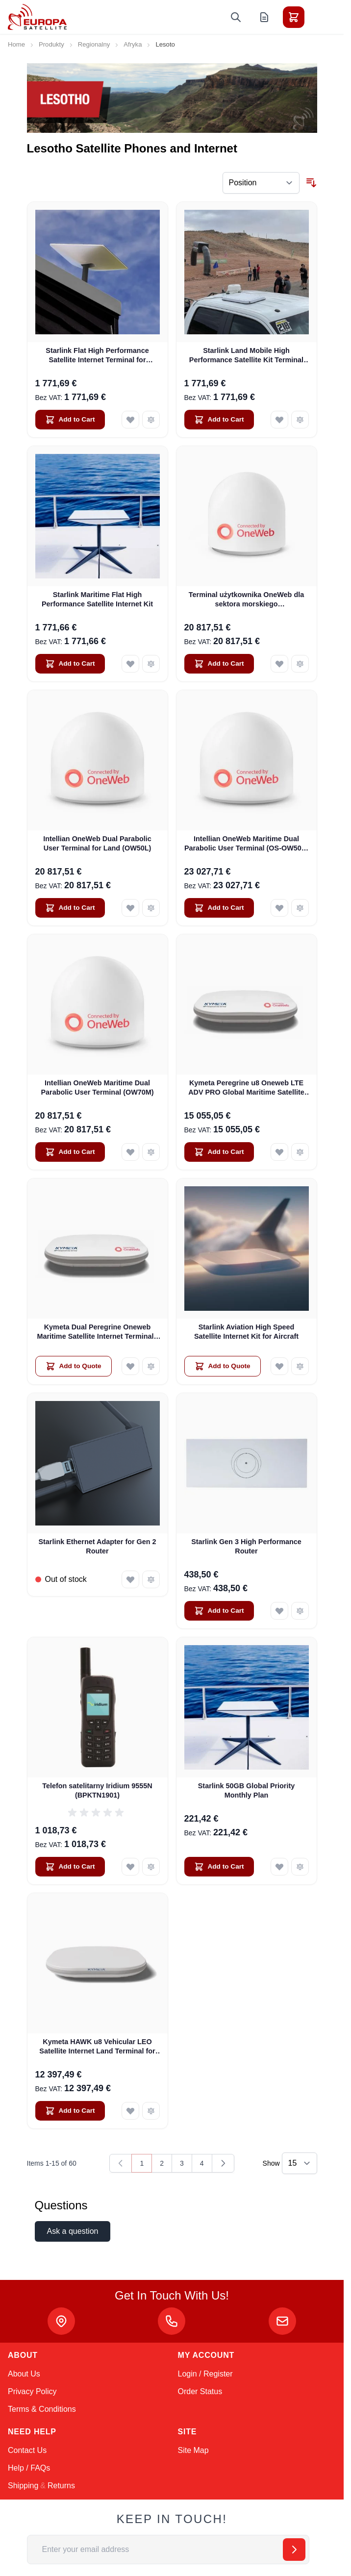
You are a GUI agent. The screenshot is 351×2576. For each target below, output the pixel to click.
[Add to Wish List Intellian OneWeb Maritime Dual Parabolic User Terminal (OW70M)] (130, 1152)
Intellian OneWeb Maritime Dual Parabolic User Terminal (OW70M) (97, 1087)
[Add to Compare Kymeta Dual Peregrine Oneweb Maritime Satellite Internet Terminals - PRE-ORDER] (151, 1366)
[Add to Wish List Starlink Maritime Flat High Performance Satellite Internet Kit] (130, 664)
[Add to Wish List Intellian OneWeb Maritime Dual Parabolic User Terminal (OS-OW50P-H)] (279, 908)
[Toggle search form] (236, 17)
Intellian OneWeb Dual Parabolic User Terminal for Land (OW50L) (97, 843)
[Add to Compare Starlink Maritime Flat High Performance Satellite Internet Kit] (151, 664)
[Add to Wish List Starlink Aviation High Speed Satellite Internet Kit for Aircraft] (279, 1366)
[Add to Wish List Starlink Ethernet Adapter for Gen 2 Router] (130, 1579)
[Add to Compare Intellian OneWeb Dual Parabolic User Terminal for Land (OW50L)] (151, 908)
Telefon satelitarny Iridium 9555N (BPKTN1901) (97, 1790)
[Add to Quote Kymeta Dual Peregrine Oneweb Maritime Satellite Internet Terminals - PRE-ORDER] (73, 1366)
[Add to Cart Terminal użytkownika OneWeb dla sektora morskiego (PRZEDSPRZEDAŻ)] (219, 664)
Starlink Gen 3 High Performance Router (246, 1546)
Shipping (23, 2485)
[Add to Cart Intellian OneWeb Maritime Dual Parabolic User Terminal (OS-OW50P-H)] (219, 908)
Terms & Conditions (42, 2409)
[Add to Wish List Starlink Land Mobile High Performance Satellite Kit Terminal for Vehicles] (279, 419)
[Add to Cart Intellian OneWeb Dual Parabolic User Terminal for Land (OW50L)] (70, 908)
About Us (24, 2374)
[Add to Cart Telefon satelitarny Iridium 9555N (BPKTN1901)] (70, 1866)
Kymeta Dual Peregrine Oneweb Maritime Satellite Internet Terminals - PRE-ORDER (97, 1332)
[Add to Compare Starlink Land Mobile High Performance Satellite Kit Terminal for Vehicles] (300, 419)
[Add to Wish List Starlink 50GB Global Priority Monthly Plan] (279, 1867)
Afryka (133, 44)
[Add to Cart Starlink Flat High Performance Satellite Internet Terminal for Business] (70, 419)
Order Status (200, 2391)
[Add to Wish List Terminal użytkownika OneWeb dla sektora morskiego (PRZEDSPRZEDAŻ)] (279, 664)
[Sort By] (261, 183)
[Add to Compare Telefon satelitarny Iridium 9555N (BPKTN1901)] (151, 1867)
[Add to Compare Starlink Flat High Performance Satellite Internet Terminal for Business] (151, 419)
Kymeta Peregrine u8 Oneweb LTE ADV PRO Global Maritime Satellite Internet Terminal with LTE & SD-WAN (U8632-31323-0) (246, 1088)
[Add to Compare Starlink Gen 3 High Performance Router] (300, 1611)
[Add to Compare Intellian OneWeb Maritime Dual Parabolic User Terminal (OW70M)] (151, 1152)
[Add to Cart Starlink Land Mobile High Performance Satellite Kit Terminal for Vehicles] (219, 419)
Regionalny (94, 44)
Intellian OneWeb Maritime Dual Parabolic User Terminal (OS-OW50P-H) (246, 844)
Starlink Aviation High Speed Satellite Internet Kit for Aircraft (246, 1331)
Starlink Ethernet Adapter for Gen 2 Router (97, 1546)
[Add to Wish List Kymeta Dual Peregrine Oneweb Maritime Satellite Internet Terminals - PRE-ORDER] (130, 1366)
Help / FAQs (29, 2468)
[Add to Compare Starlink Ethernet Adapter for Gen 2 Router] (151, 1579)
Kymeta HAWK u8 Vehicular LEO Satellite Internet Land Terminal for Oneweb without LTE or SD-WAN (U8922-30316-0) (97, 2047)
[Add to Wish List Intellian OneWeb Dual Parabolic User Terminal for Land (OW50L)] (130, 908)
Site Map (193, 2450)
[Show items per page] (299, 2163)
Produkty (51, 44)
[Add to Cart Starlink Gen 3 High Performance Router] (219, 1611)
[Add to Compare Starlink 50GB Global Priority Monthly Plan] (300, 1867)
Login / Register (205, 2374)
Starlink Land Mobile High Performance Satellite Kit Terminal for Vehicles (246, 356)
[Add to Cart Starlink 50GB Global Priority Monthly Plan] (219, 1866)
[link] (120, 2163)
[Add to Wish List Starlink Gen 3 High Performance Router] (279, 1611)
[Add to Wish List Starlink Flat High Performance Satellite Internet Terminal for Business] (130, 419)
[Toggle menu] (321, 17)
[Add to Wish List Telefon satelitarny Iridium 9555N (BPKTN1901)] (130, 1867)
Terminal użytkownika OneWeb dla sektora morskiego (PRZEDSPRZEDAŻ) (246, 600)
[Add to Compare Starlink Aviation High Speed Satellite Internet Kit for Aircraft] (300, 1366)
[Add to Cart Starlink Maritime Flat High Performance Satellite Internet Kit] (70, 664)
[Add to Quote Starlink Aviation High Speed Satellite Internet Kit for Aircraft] (222, 1366)
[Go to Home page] (37, 17)
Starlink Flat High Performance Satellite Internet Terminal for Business (97, 356)
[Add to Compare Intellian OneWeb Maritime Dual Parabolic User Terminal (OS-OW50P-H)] (300, 908)
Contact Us (27, 2450)
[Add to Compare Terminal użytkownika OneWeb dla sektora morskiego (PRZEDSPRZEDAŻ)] (300, 664)
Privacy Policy (32, 2391)
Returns (61, 2485)
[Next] (223, 2163)
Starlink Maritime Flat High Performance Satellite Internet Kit (97, 599)
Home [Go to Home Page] (16, 44)
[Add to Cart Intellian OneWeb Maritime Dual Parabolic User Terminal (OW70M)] (70, 1152)
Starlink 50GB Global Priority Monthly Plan (246, 1790)
